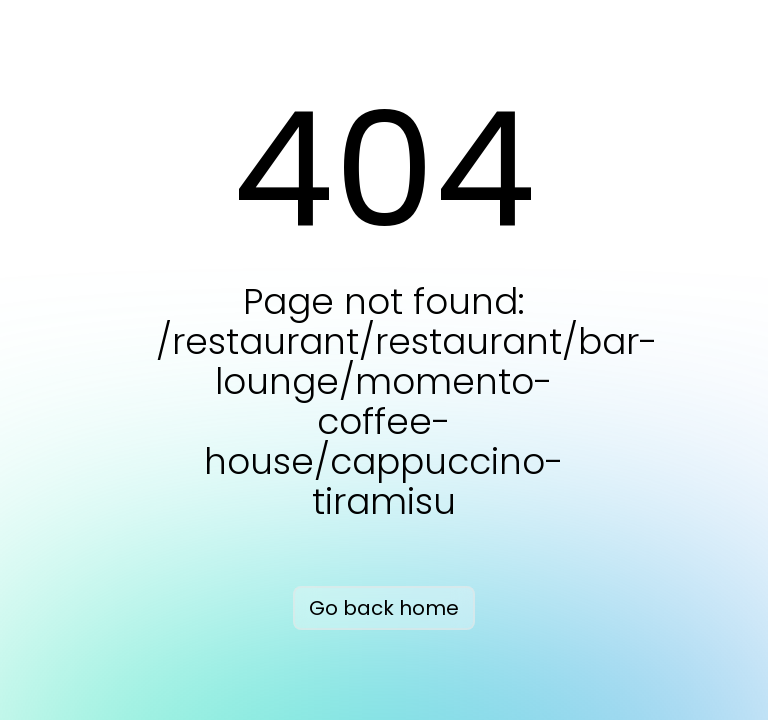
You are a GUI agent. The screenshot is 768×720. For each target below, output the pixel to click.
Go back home (384, 608)
